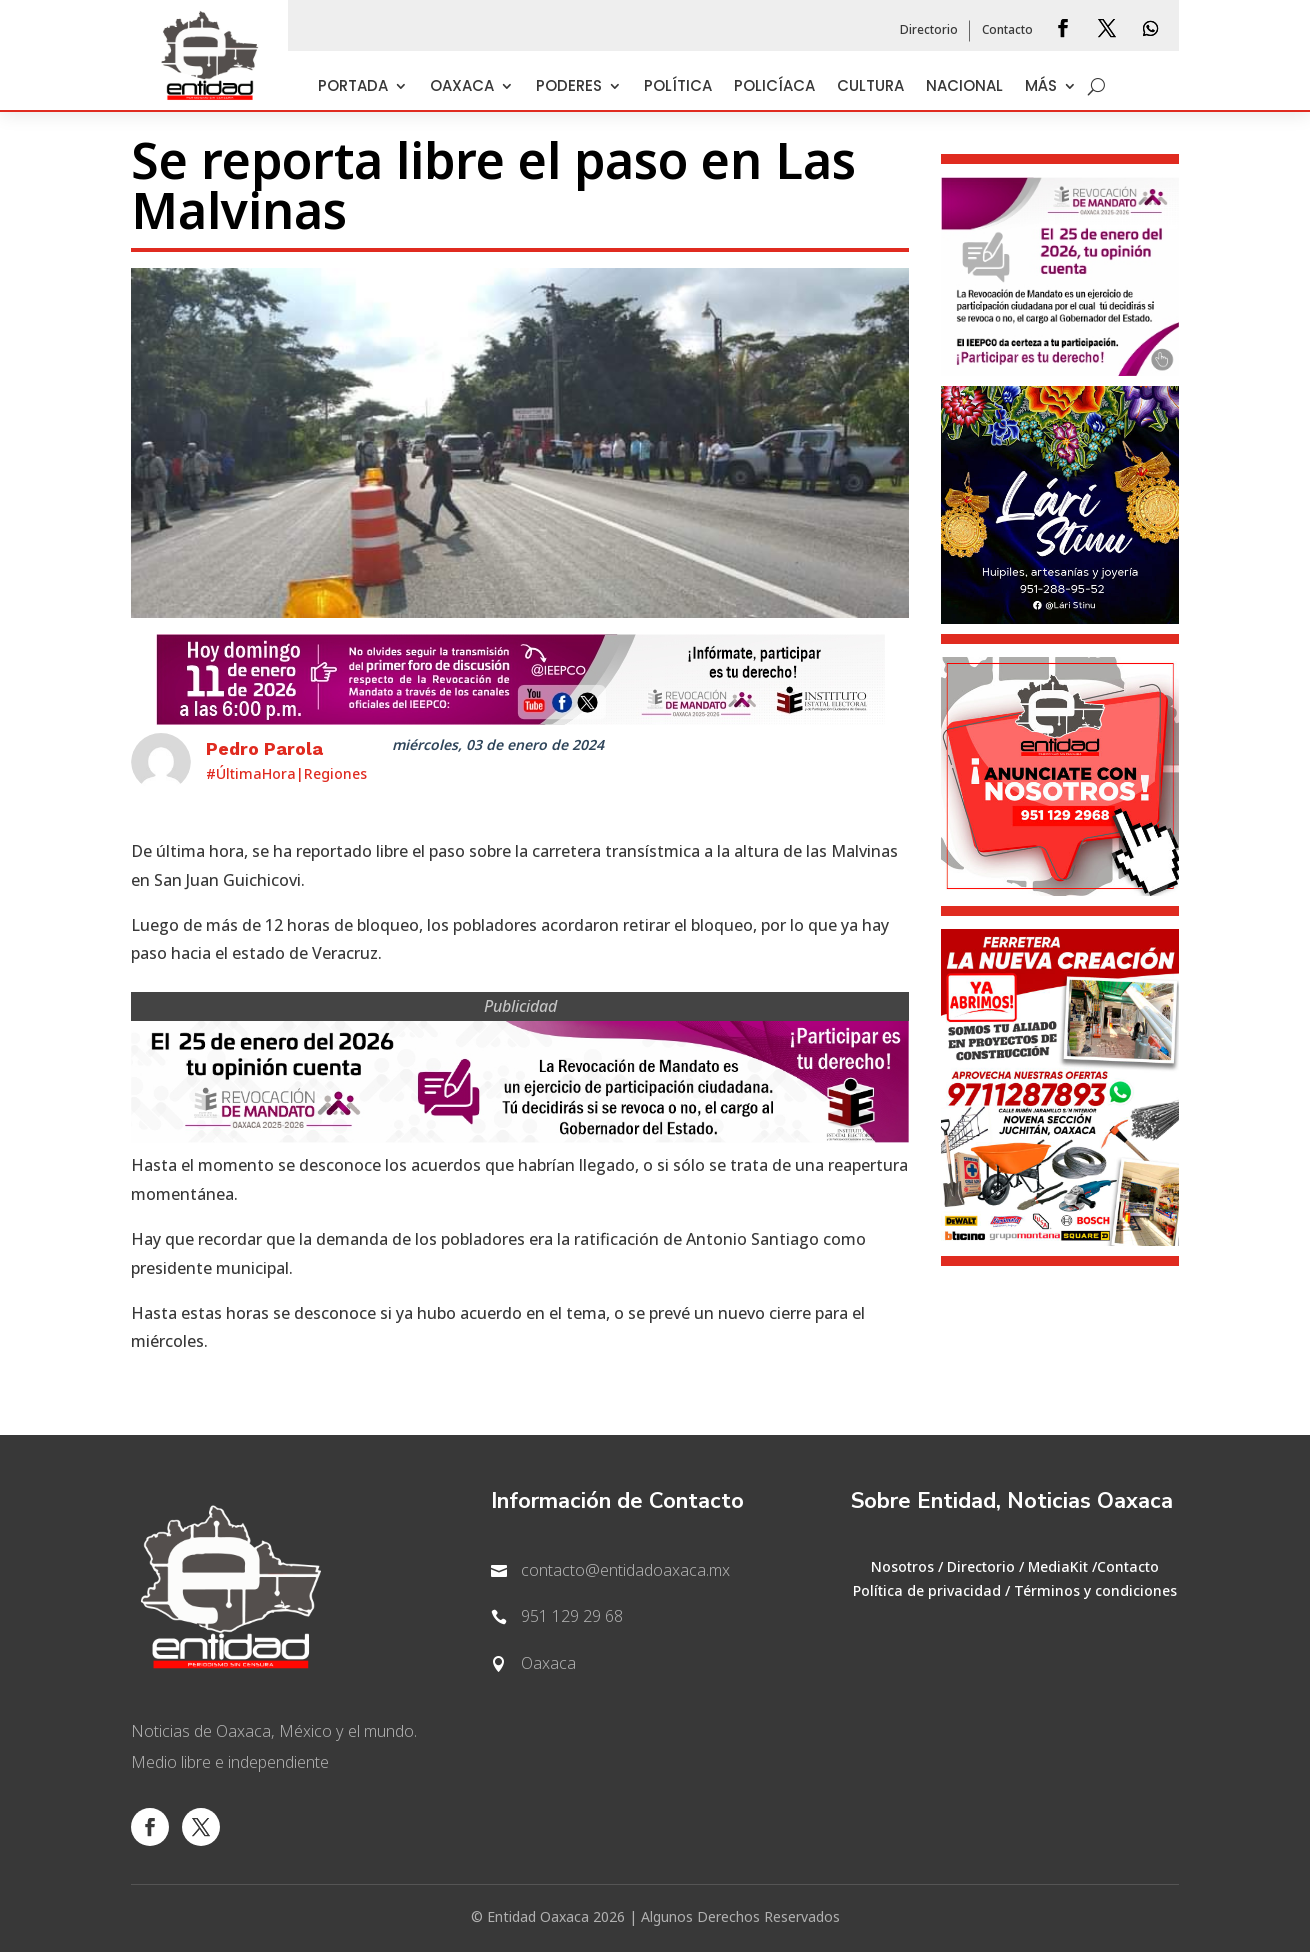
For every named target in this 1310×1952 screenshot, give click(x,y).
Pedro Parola (264, 748)
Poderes (569, 87)
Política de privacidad (927, 1591)
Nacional (964, 87)
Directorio (929, 31)
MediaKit (1058, 1567)
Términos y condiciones (1095, 1591)
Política (678, 87)
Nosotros (902, 1567)
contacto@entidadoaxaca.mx (625, 1571)
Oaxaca (462, 87)
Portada (353, 87)
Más (1041, 87)
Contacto (1007, 31)
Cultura (870, 87)
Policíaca (774, 87)
